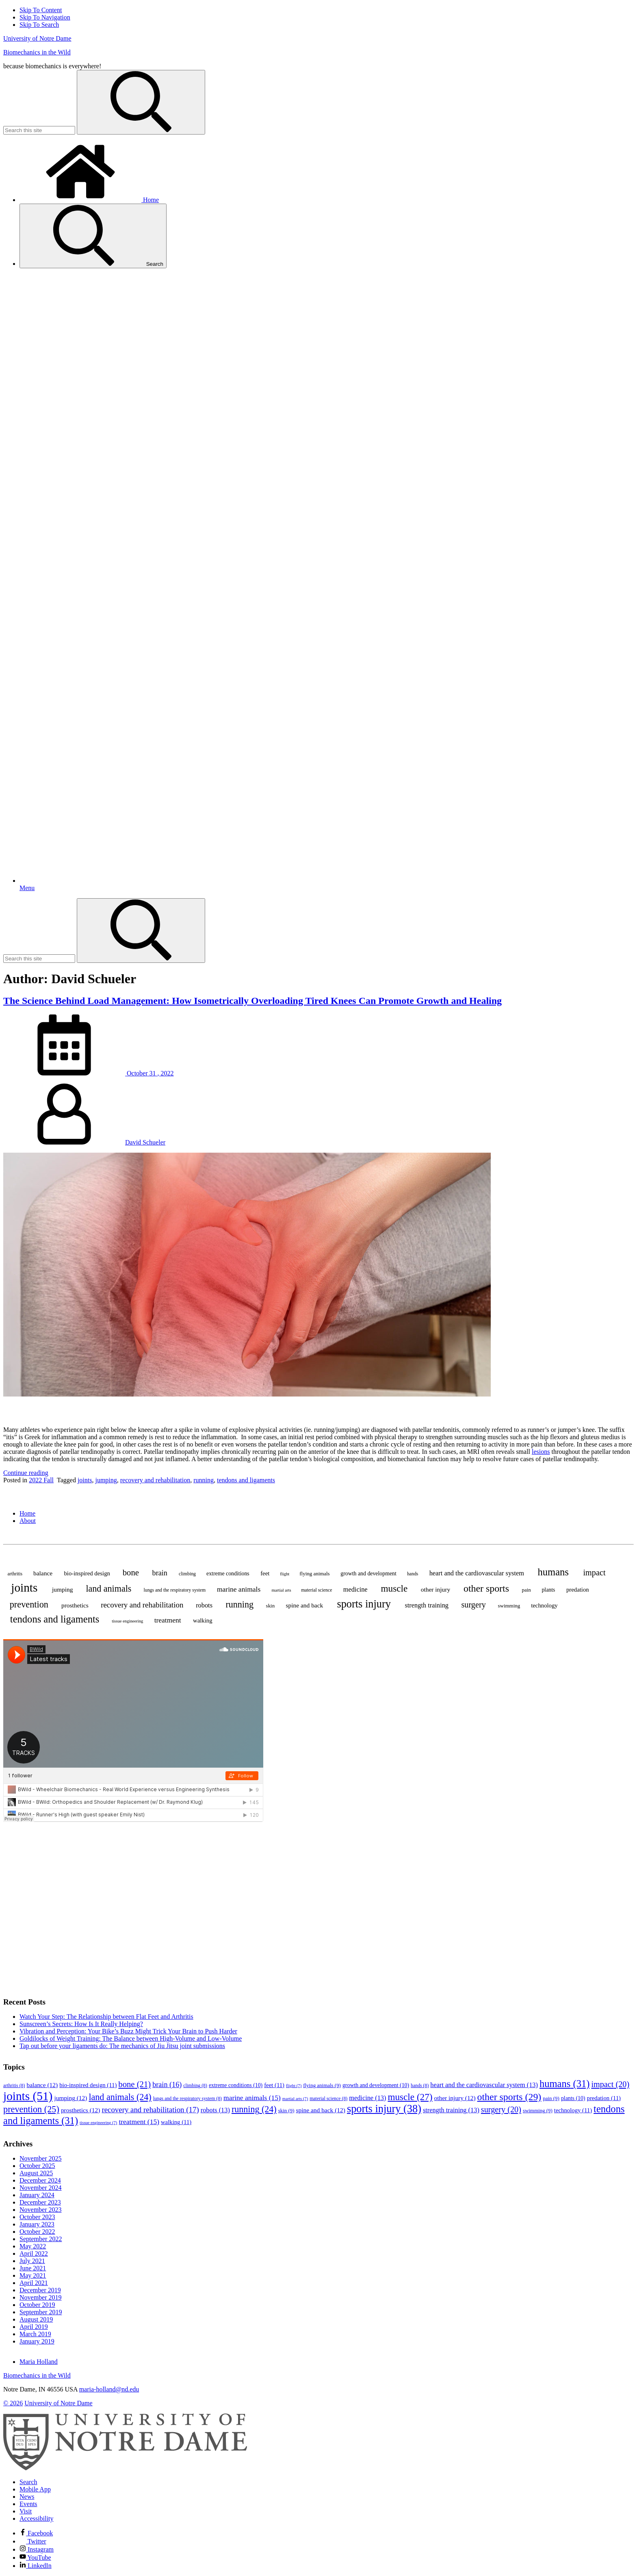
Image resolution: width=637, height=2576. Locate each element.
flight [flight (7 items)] (284, 1574)
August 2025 (36, 2173)
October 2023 (37, 2216)
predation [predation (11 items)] (577, 1589)
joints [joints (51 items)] (24, 1587)
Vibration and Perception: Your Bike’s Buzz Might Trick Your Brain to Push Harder (128, 2031)
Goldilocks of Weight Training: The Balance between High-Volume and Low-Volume (131, 2038)
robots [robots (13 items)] (204, 1605)
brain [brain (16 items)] (159, 1573)
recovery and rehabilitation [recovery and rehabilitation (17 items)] (142, 1605)
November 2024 (41, 2187)
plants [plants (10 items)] (548, 1590)
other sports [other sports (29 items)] (486, 1588)
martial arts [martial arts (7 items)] (281, 1590)
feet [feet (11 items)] (264, 1573)
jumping (106, 1480)
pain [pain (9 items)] (526, 1590)
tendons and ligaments (246, 1480)
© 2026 (13, 2403)
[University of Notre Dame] (125, 2468)
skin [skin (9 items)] (270, 1606)
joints (85, 1480)
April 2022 (34, 2253)
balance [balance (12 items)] (42, 1573)
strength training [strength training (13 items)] (426, 1605)
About (28, 1520)
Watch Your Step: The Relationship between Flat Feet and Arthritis (106, 2016)
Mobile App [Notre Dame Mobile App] (35, 2489)
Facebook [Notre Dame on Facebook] (36, 2533)
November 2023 (41, 2209)
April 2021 (34, 2282)
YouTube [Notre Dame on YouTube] (35, 2557)
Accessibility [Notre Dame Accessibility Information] (37, 2518)
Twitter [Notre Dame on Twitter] (33, 2541)
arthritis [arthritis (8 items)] (14, 1574)
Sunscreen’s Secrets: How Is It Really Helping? (81, 2023)
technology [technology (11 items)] (544, 1605)
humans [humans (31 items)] (553, 1571)
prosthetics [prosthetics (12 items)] (75, 1605)
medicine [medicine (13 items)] (355, 1589)
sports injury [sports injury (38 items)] (364, 1604)
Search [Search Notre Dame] (28, 2481)
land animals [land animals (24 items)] (108, 1588)
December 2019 (40, 2290)
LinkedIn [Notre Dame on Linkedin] (36, 2565)
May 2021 (33, 2275)
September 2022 (41, 2238)
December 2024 (40, 2180)
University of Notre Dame (37, 38)
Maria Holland (39, 2361)
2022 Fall (41, 1480)
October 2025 (37, 2165)
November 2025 (41, 2158)
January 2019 (37, 2341)
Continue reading (25, 1472)
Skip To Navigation (45, 17)
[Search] (141, 102)
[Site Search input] (39, 130)
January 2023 (37, 2224)
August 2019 (36, 2319)
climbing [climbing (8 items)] (187, 1574)
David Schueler (145, 1142)
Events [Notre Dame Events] (28, 2503)
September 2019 (41, 2312)
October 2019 (37, 2304)
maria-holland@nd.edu (109, 2389)
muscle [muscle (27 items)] (394, 1588)
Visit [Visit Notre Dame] (26, 2511)
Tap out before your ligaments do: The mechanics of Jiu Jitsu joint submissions (122, 2045)
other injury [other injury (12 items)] (435, 1589)
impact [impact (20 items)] (594, 1572)
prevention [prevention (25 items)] (29, 1604)
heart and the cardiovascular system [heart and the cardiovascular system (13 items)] (476, 1573)
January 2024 (37, 2195)
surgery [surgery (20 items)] (473, 1604)
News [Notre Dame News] (27, 2496)
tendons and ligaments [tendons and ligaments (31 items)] (55, 1619)
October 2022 (37, 2231)
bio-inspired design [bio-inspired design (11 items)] (87, 1573)
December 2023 (40, 2202)
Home (89, 199)
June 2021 (33, 2268)
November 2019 (41, 2297)
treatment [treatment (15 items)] (167, 1620)
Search (93, 236)
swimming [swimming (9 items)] (509, 1606)
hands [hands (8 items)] (412, 1574)
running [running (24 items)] (239, 1604)
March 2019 (35, 2334)
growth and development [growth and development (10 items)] (368, 1573)
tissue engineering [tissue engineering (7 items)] (127, 1621)
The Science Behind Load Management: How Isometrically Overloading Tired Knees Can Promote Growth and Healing (252, 1000)
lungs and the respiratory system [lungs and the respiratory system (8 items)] (174, 1590)
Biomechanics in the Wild (37, 52)
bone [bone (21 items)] (131, 1572)
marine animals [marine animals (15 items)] (238, 1589)
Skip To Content (41, 10)
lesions (541, 1451)
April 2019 (34, 2326)
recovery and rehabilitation (155, 1480)
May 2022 (33, 2246)
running (203, 1480)
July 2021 (32, 2260)
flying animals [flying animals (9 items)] (314, 1573)
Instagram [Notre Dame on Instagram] (37, 2549)
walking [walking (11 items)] (202, 1620)
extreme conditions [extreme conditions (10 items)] (227, 1573)
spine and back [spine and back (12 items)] (304, 1605)
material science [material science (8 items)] (316, 1590)
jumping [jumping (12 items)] (62, 1589)
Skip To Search (39, 24)
